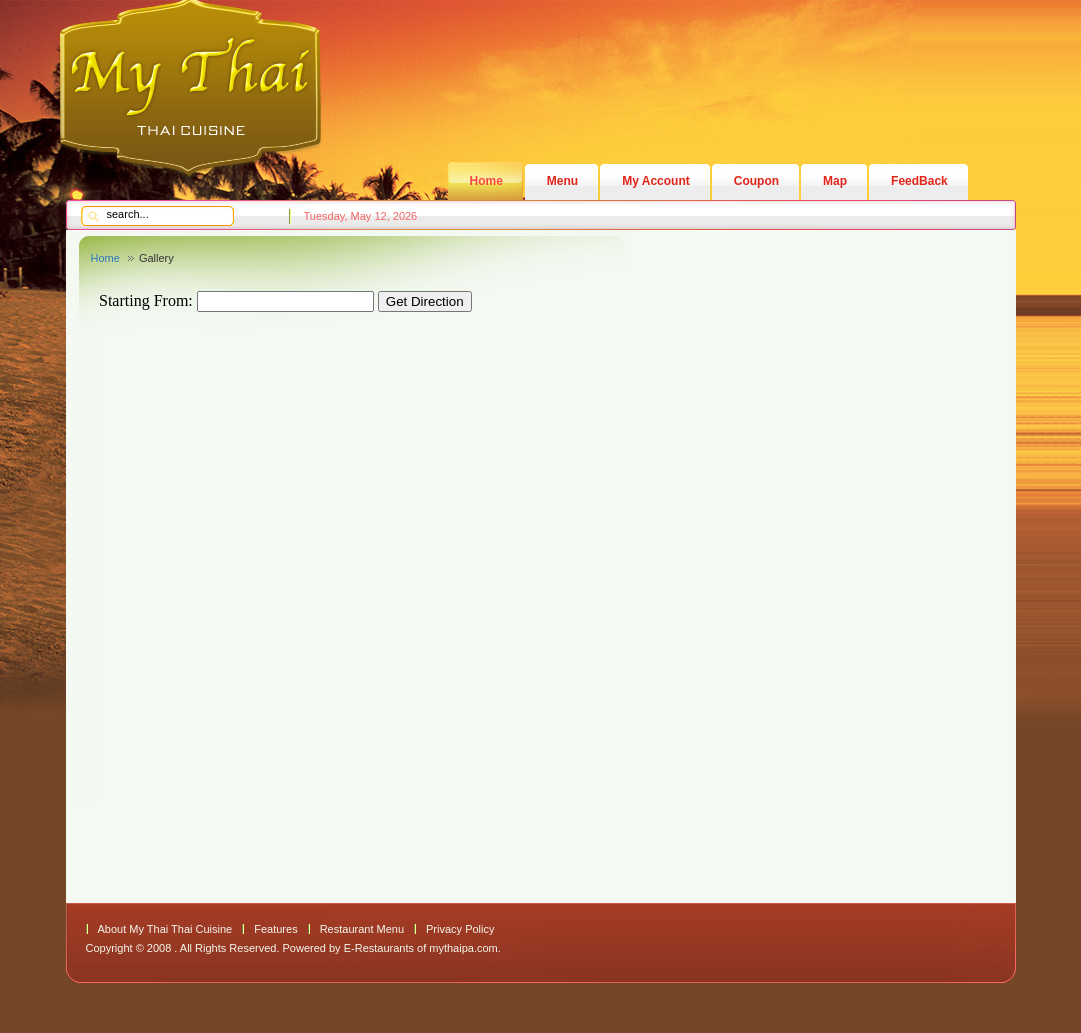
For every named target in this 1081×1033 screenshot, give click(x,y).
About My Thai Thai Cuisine (165, 929)
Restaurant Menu (362, 929)
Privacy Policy (460, 929)
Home (105, 258)
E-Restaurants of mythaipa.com (421, 948)
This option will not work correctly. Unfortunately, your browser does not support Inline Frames (471, 583)
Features (275, 929)
